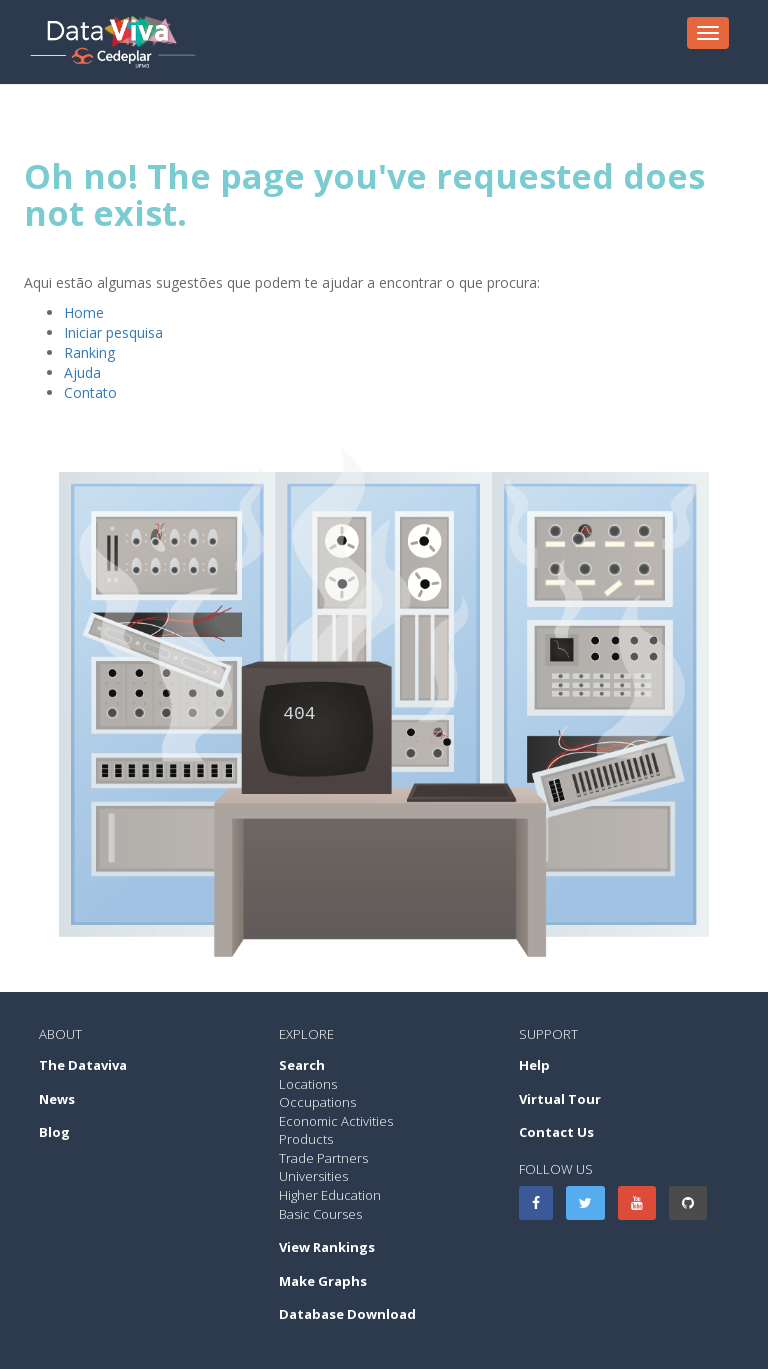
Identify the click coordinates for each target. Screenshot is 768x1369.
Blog (54, 1132)
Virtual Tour (560, 1099)
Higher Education (330, 1195)
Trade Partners (323, 1158)
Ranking (89, 352)
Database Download (347, 1314)
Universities (313, 1176)
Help (534, 1065)
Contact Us (556, 1132)
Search (302, 1065)
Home (84, 312)
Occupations (317, 1102)
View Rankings (327, 1247)
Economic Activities (336, 1121)
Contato (90, 392)
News (57, 1099)
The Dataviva (83, 1065)
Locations (308, 1084)
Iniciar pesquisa (113, 332)
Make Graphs (323, 1281)
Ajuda (82, 372)
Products (306, 1139)
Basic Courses (320, 1214)
